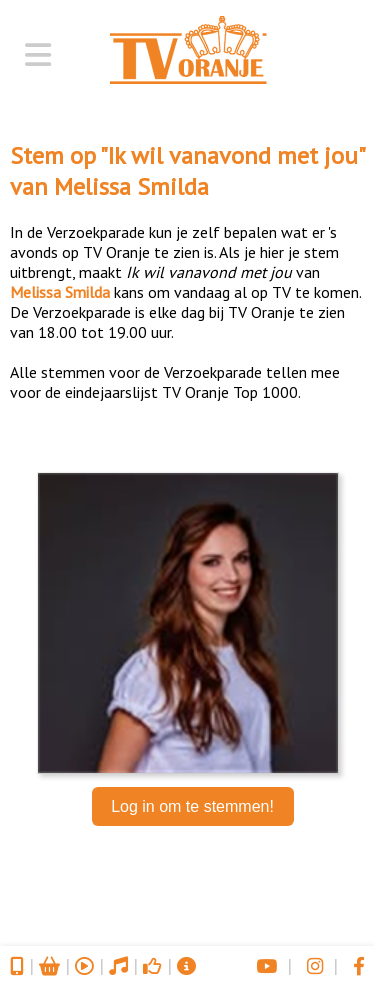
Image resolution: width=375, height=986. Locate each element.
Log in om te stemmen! (192, 806)
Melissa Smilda (131, 186)
